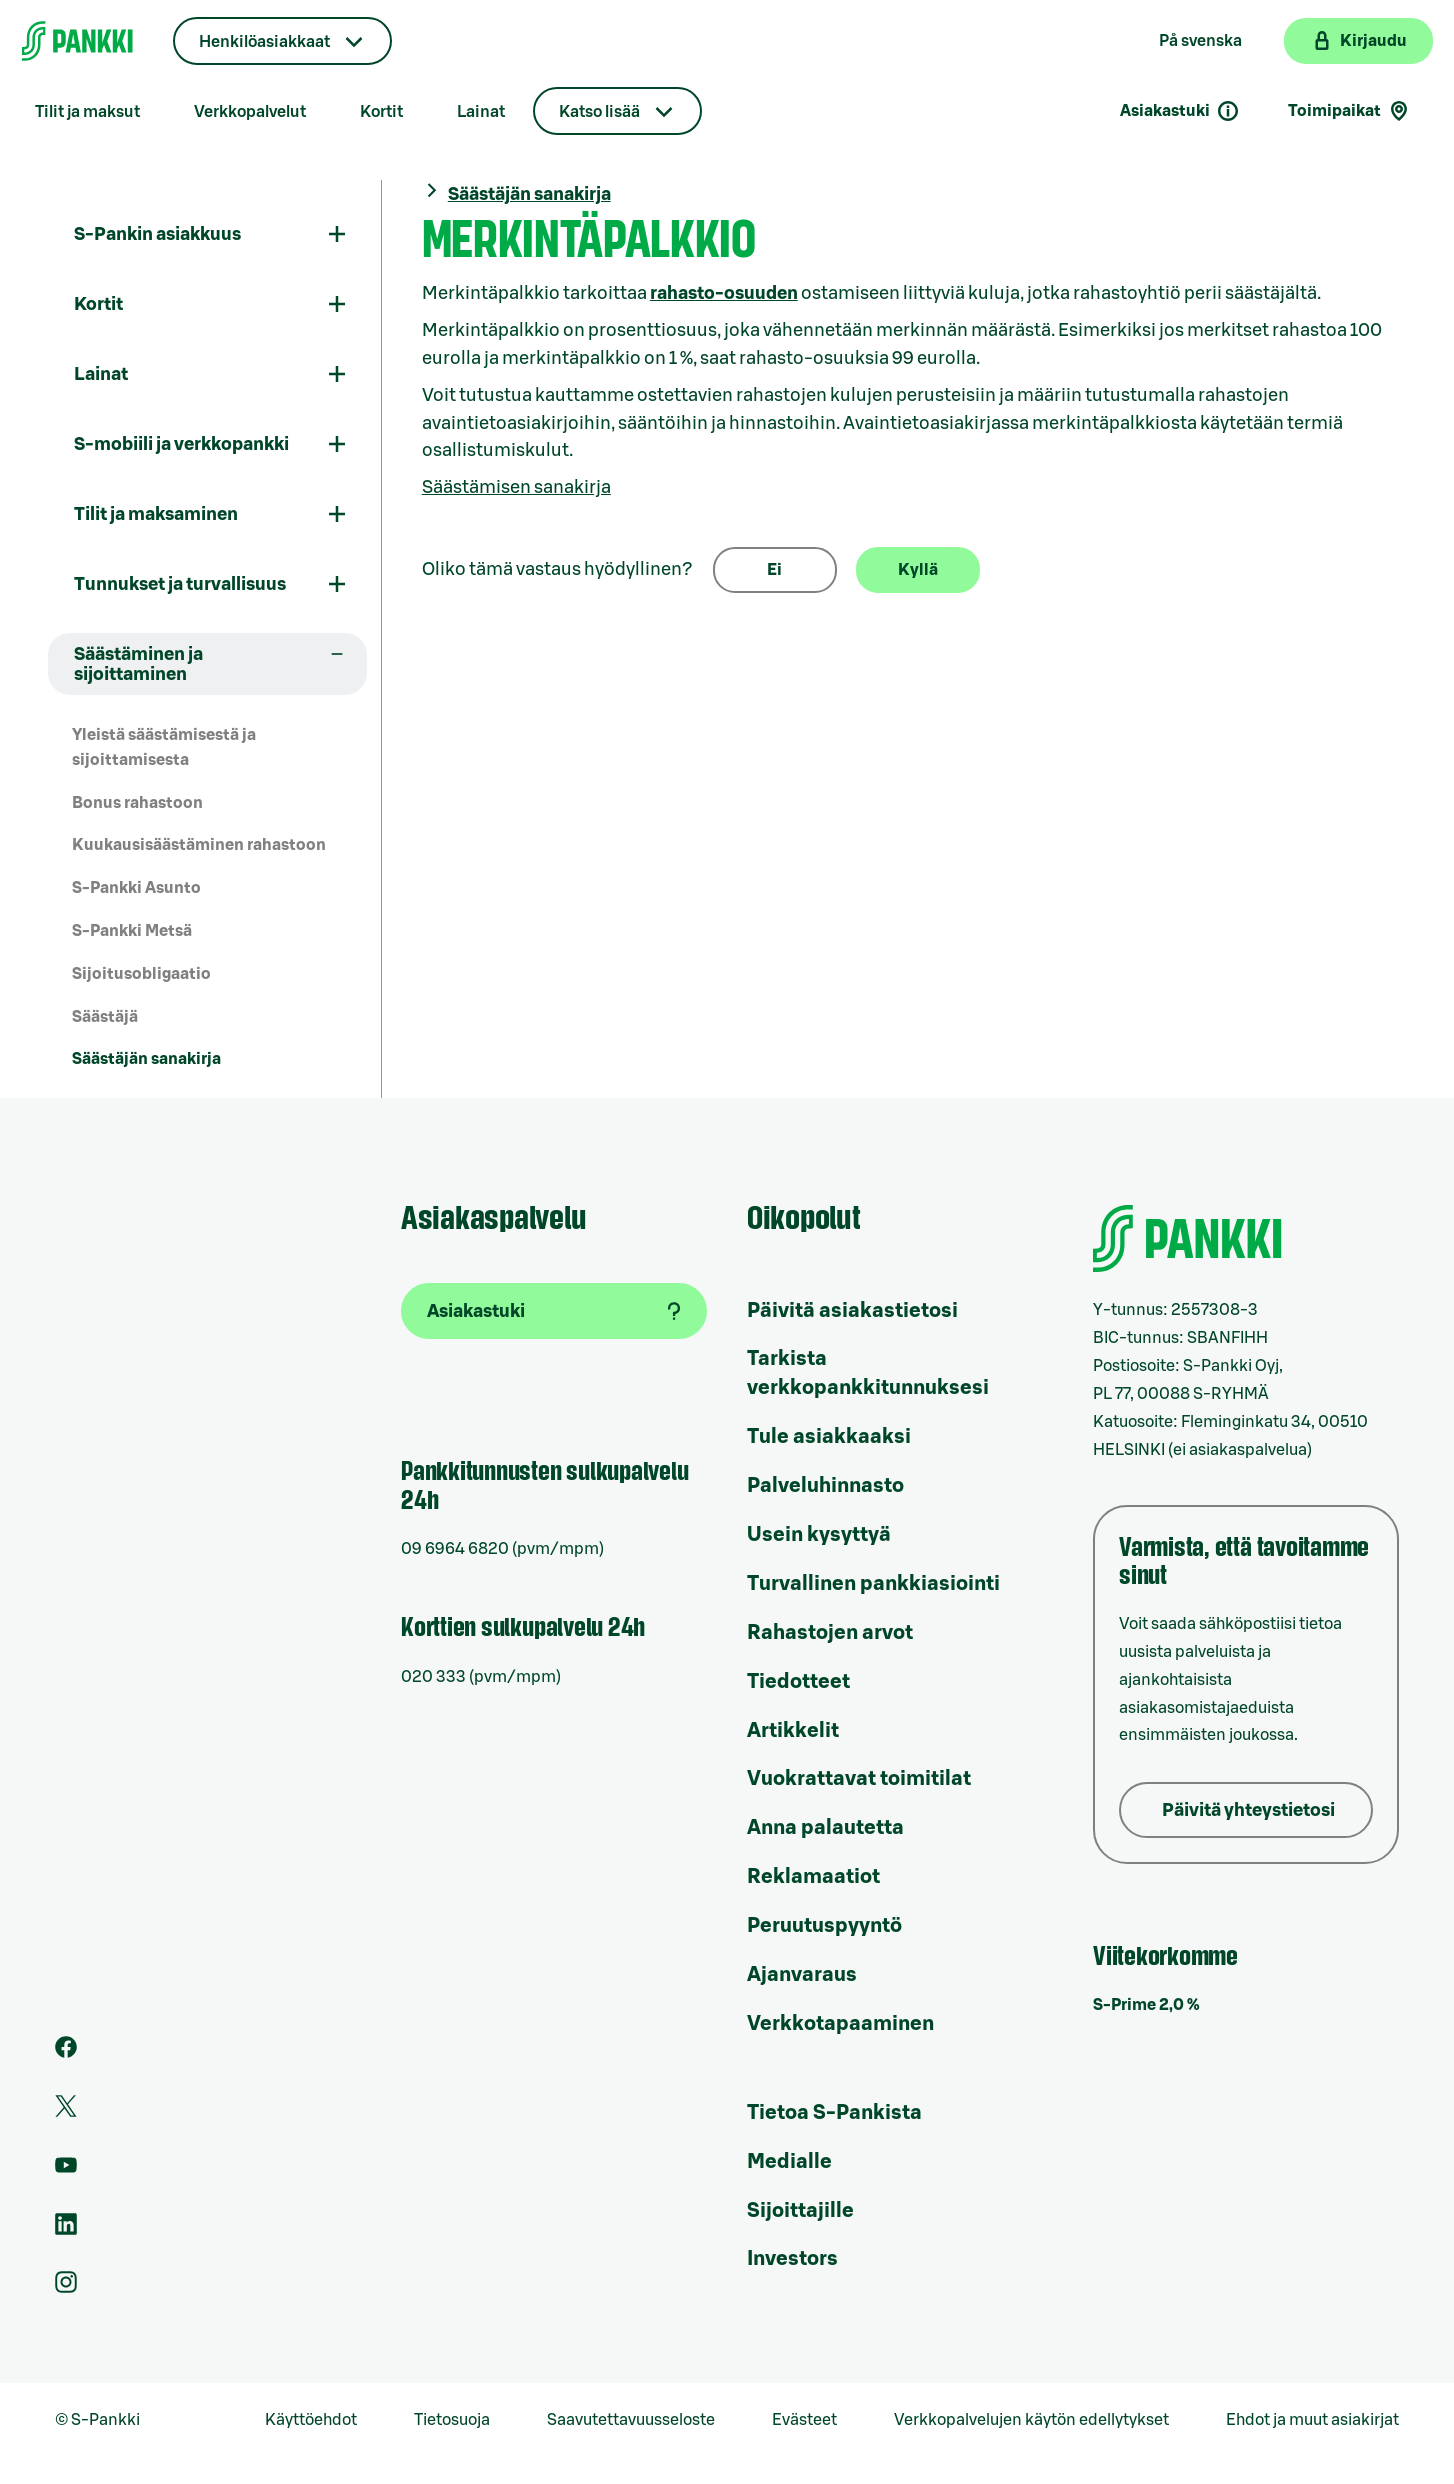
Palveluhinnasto (825, 1486)
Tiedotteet (798, 1682)
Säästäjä (105, 1017)
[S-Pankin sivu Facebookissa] (66, 2053)
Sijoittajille (800, 2211)
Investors (792, 2259)
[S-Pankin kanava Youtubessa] (66, 2171)
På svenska (1200, 41)
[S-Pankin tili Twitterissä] (66, 2112)
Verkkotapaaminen (840, 2024)
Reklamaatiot (813, 1877)
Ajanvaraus (802, 1975)
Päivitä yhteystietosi (1248, 1810)
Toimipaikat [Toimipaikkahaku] (1349, 111)
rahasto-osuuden (724, 293)
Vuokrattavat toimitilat (859, 1779)
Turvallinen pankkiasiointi (873, 1584)
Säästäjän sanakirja (146, 1059)
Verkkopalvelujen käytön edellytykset (1031, 2420)
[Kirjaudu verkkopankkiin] (1358, 41)
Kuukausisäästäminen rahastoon (199, 845)
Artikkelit (793, 1731)
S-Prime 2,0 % (1146, 2005)
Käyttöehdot (311, 2420)
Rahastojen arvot (830, 1633)
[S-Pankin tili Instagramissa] (66, 2288)
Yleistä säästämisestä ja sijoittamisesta (164, 747)
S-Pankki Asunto (136, 888)
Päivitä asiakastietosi (852, 1311)
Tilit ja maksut (87, 112)
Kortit (381, 112)
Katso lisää (599, 112)
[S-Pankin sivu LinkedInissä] (66, 2230)
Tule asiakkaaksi (829, 1437)
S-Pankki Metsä (132, 931)
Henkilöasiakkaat (264, 42)
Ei (774, 570)
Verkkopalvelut (250, 112)
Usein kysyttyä (819, 1535)
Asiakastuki (1180, 111)
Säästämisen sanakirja (516, 487)
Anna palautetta (825, 1828)
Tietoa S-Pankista (834, 2113)
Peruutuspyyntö (824, 1926)
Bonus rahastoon (137, 803)
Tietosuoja (452, 2420)
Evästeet (804, 2420)
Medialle (789, 2162)
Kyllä (918, 570)
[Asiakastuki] (554, 1311)
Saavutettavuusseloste (631, 2420)
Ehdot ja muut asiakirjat (1312, 2420)
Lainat (481, 112)
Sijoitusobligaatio (141, 974)
